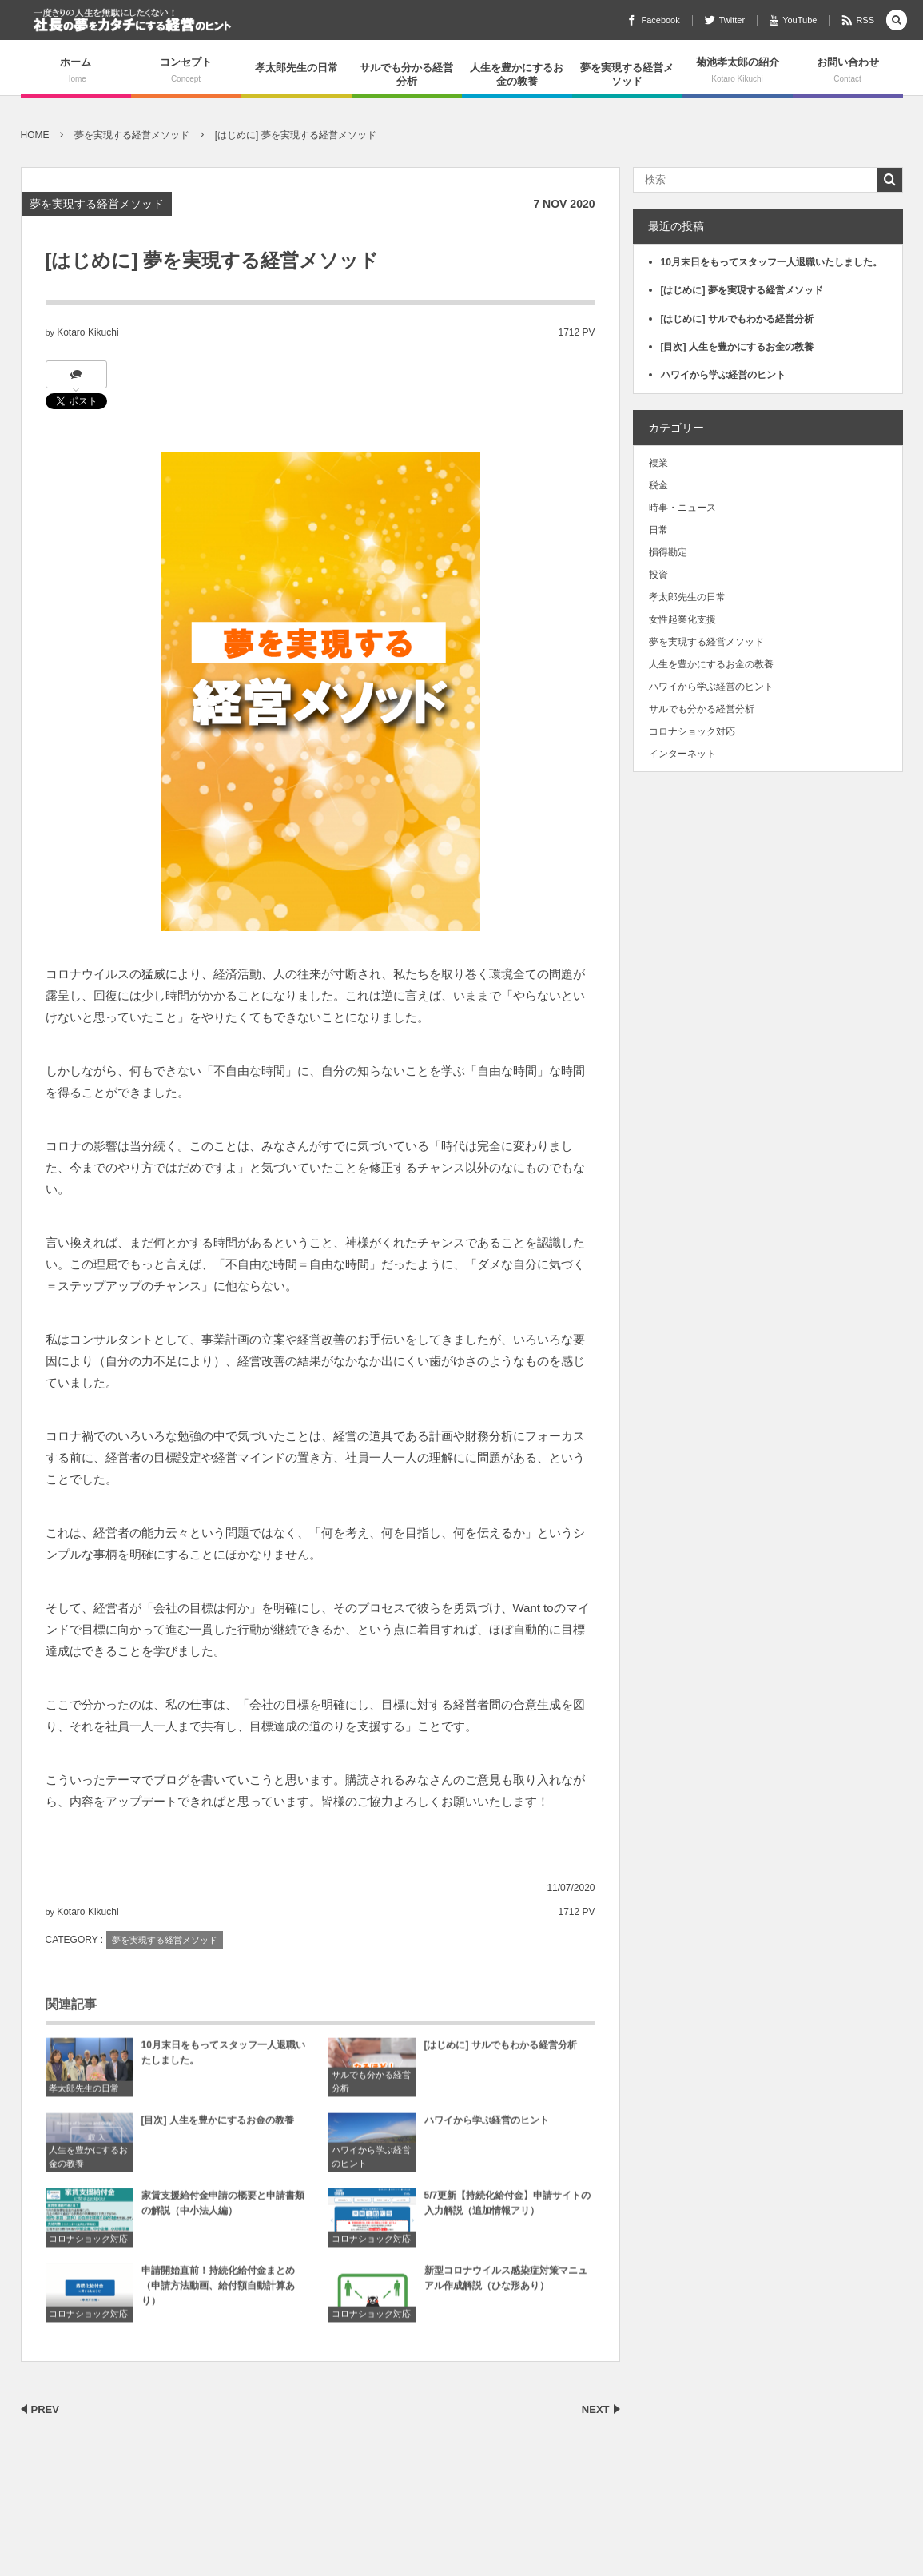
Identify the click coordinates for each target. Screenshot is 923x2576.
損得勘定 (668, 552)
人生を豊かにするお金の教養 (516, 74)
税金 (658, 485)
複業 (658, 462)
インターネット (682, 753)
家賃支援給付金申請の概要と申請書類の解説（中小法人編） (222, 2209)
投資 (658, 574)
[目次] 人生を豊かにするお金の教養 (217, 2126)
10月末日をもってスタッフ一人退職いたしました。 (223, 2059)
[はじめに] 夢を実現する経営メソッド (742, 290)
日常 (658, 530)
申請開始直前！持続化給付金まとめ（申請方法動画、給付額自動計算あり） (218, 2292)
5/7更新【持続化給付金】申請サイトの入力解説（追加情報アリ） (507, 2209)
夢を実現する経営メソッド (627, 74)
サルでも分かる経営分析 (406, 74)
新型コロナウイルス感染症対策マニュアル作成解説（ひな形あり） (505, 2284)
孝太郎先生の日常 (296, 68)
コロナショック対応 (88, 2246)
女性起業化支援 (682, 619)
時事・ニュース (682, 507)
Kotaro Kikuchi (87, 332)
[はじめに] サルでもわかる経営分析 (500, 2051)
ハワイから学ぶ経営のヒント (371, 2164)
